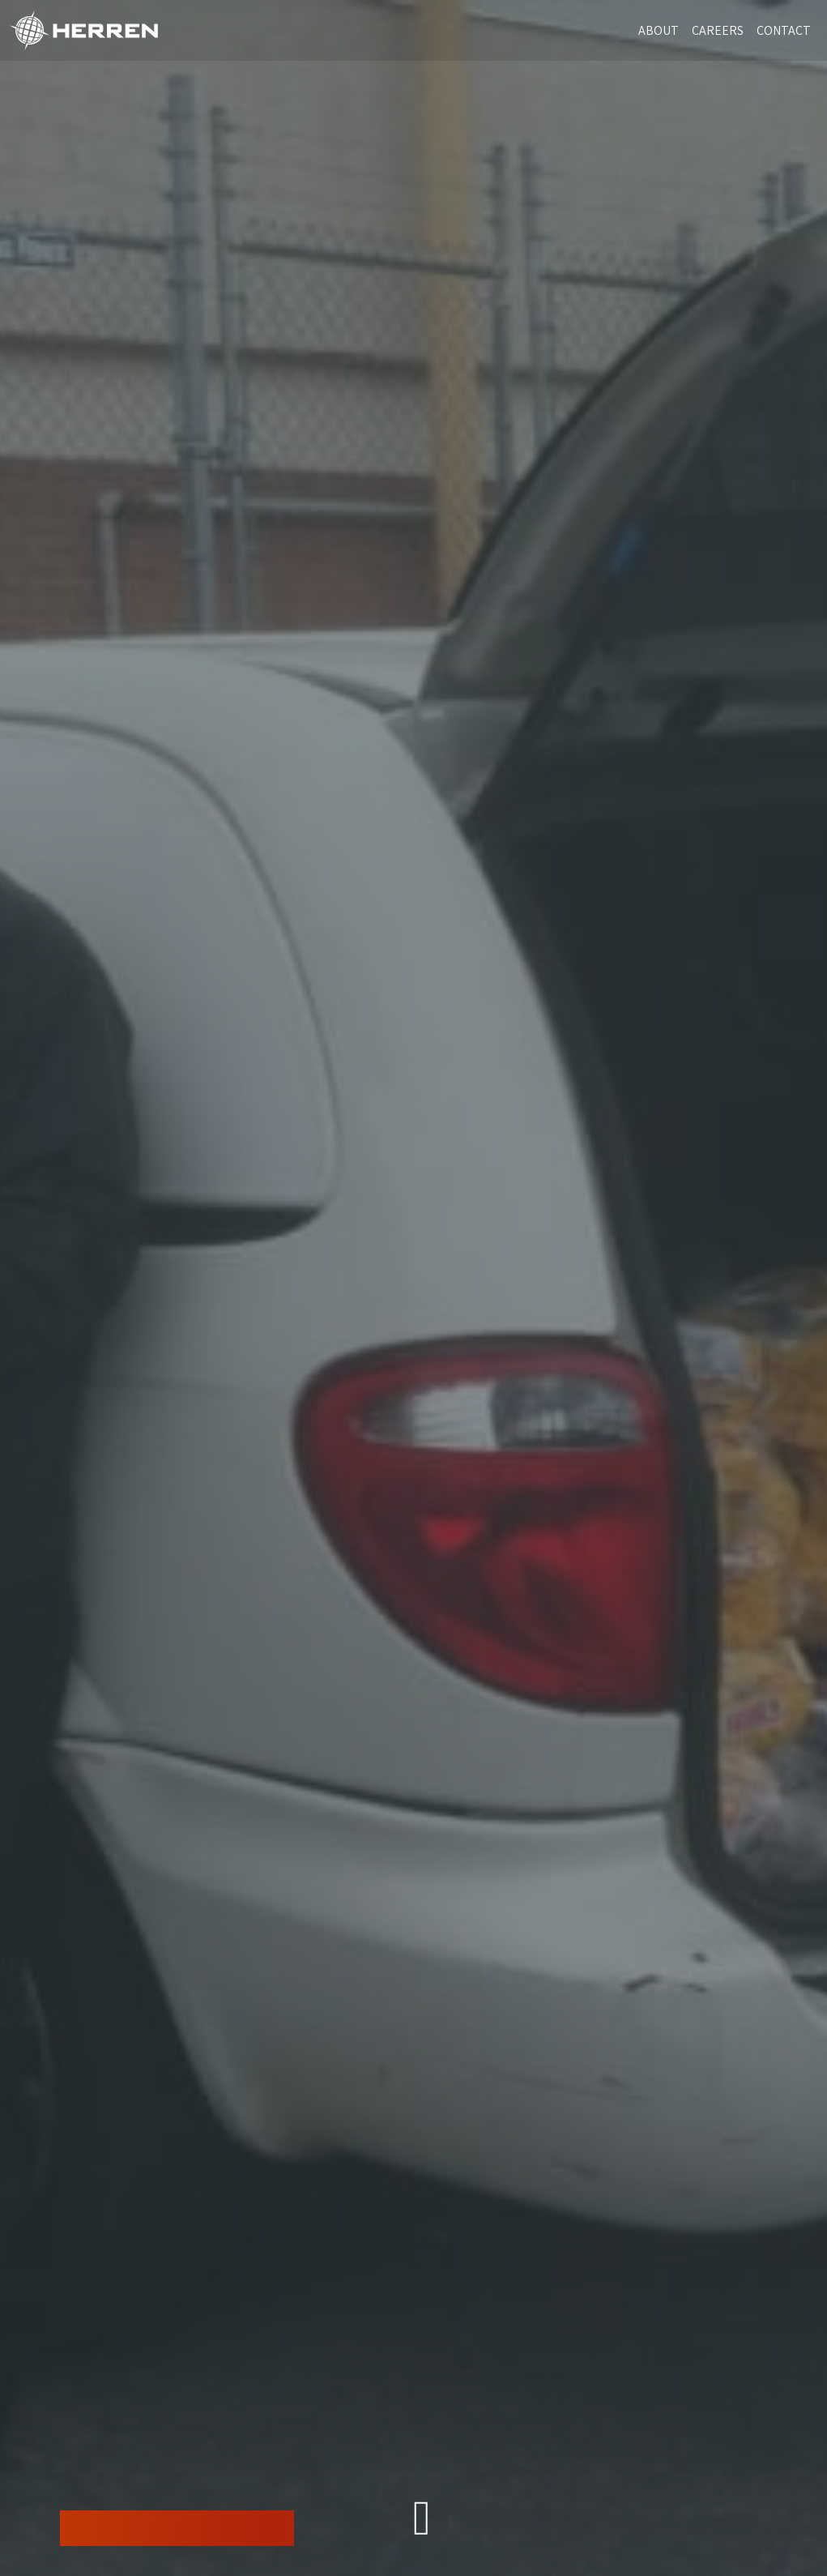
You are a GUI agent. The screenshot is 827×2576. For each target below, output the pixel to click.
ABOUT (658, 30)
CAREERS (718, 30)
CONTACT (784, 30)
